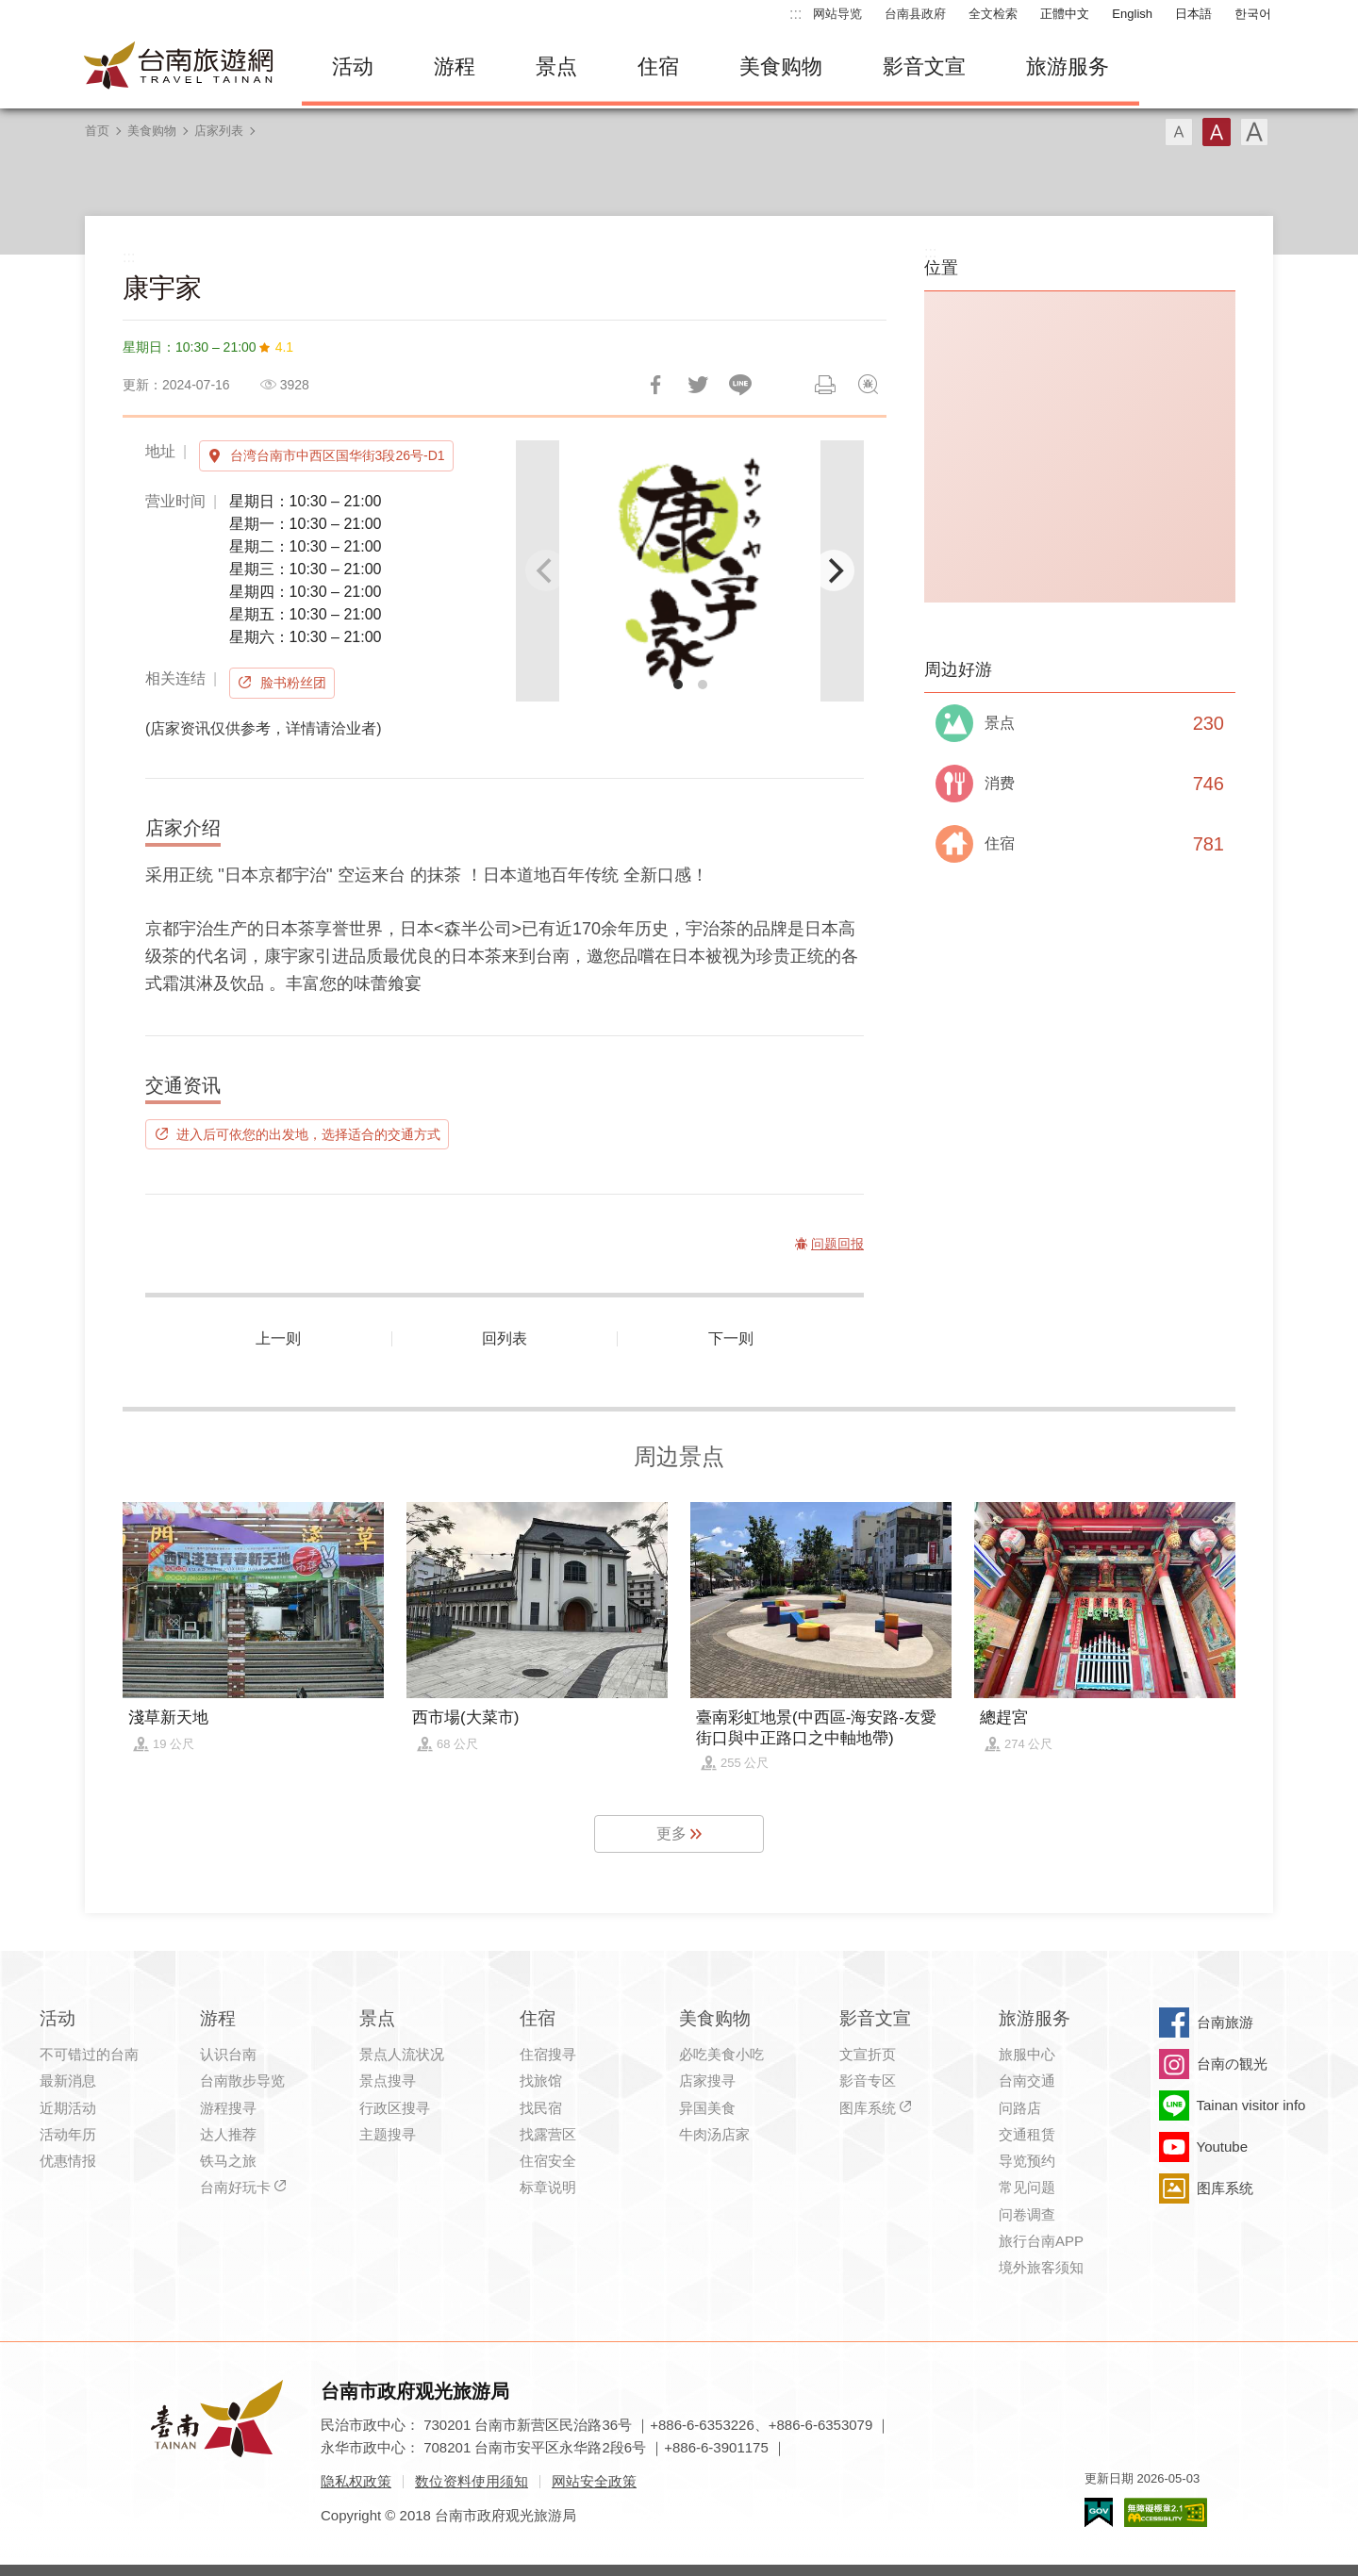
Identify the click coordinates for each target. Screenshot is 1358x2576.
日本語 (1193, 14)
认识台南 (228, 2054)
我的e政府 (1099, 2512)
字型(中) (1216, 132)
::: (795, 14)
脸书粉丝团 (293, 682)
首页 (97, 131)
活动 (352, 66)
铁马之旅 (228, 2161)
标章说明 (548, 2187)
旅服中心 (1027, 2054)
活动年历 (68, 2134)
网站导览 (837, 14)
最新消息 (68, 2080)
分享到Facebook (655, 385)
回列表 (504, 1338)
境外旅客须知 (1041, 2267)
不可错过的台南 (89, 2054)
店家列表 (218, 131)
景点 (556, 66)
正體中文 (1064, 14)
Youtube (1223, 2146)
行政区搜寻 (394, 2108)
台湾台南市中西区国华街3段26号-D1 (337, 455)
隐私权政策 (356, 2481)
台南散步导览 (242, 2080)
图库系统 (867, 2108)
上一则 (278, 1338)
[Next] (833, 570)
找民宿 (541, 2108)
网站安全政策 (594, 2481)
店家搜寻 (707, 2080)
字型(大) (1254, 132)
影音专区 (867, 2080)
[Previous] (546, 570)
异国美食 (707, 2108)
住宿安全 (548, 2161)
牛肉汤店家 (714, 2134)
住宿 (658, 66)
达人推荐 (228, 2134)
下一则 (731, 1338)
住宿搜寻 (548, 2054)
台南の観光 (1232, 2064)
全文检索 (993, 14)
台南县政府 (915, 14)
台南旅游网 (179, 67)
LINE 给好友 (740, 385)
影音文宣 (924, 66)
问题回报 (867, 385)
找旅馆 (541, 2080)
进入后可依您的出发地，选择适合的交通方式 (308, 1134)
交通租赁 (1027, 2134)
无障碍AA (1165, 2512)
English (1132, 14)
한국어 (1252, 14)
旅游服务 (1067, 66)
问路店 (1020, 2108)
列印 (825, 385)
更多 (671, 1833)
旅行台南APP (1041, 2241)
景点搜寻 (387, 2080)
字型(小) (1179, 132)
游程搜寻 (228, 2108)
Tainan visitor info (1251, 2105)
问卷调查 (1027, 2214)
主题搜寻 (387, 2134)
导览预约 (1027, 2161)
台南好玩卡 (235, 2187)
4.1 (284, 347)
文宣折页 (867, 2054)
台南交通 (1027, 2080)
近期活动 (68, 2108)
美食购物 (780, 66)
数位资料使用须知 (471, 2481)
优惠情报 (68, 2161)
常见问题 (1027, 2187)
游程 (454, 66)
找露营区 (548, 2134)
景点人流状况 (401, 2054)
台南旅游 (1225, 2022)
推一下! (698, 385)
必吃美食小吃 (721, 2054)
